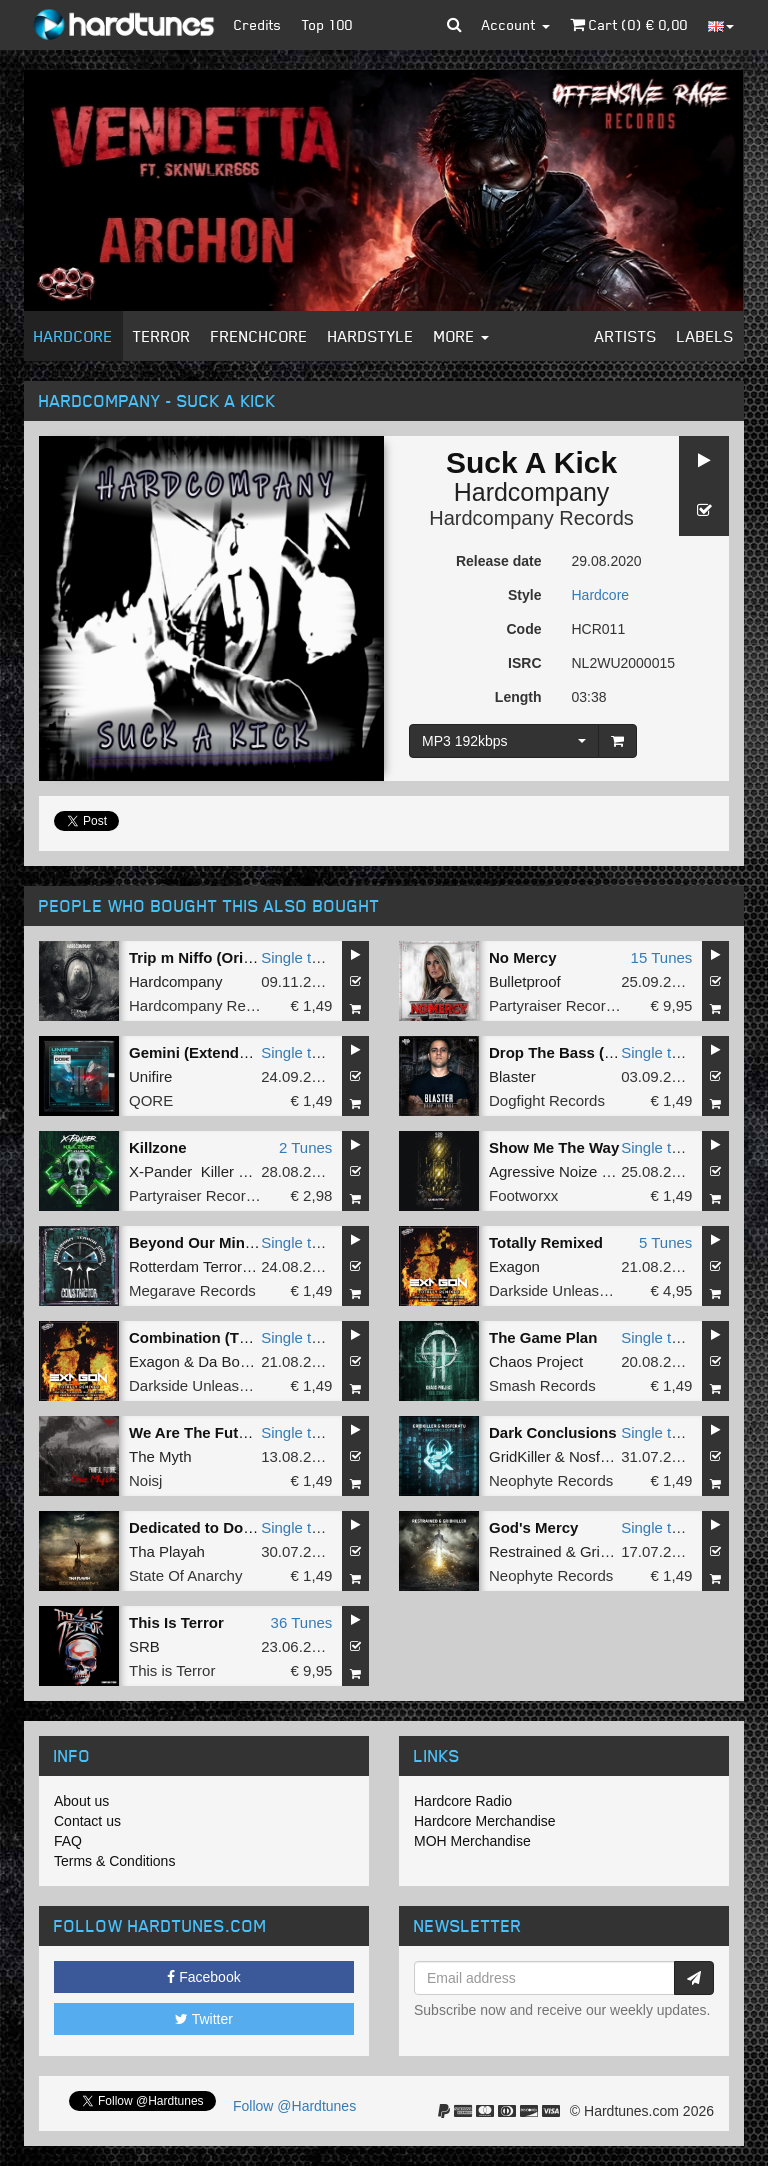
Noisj (145, 1480)
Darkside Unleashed (556, 1290)
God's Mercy (533, 1527)
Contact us (87, 1821)
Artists (626, 336)
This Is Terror (176, 1622)
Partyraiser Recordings (565, 1005)
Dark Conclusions (553, 1432)
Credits (258, 24)
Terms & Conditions (114, 1861)
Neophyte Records (551, 1480)
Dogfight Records (547, 1100)
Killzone (158, 1147)
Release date (499, 561)
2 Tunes (305, 1147)
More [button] (461, 336)
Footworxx (523, 1195)
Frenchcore (259, 336)
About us (81, 1801)
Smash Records (542, 1385)
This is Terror (172, 1670)
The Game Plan (543, 1337)
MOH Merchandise (472, 1841)
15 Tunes (662, 957)
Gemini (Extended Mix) (210, 1052)
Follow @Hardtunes (294, 2106)
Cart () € (629, 24)
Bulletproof (525, 981)
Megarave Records (192, 1290)
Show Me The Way (554, 1147)
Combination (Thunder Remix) (236, 1337)
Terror (162, 336)
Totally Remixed (546, 1242)
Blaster (512, 1076)
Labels (705, 336)
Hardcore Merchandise (485, 1821)
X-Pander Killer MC (195, 1171)
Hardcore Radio (463, 1801)
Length (518, 697)
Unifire (150, 1076)
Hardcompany (532, 492)
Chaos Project (536, 1361)
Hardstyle (371, 336)
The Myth (160, 1456)
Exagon (514, 1266)
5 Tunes (665, 1242)
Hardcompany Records (531, 518)
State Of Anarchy (185, 1575)
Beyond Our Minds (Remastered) (245, 1242)
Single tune (298, 957)
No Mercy (523, 957)
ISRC (524, 663)
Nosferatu (601, 1456)
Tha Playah (167, 1551)
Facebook (203, 1977)
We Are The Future (195, 1432)
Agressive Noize (543, 1171)
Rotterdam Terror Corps (207, 1266)
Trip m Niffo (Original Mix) (220, 957)
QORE (151, 1100)
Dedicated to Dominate (210, 1527)
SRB (144, 1646)
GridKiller (520, 1456)
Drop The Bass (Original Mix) (592, 1052)
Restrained (525, 1551)
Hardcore (73, 336)
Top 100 (327, 24)
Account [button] (516, 24)
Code (524, 629)
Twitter (204, 2019)
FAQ (68, 1841)
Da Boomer (236, 1361)
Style (524, 595)
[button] (454, 25)
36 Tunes (302, 1622)
